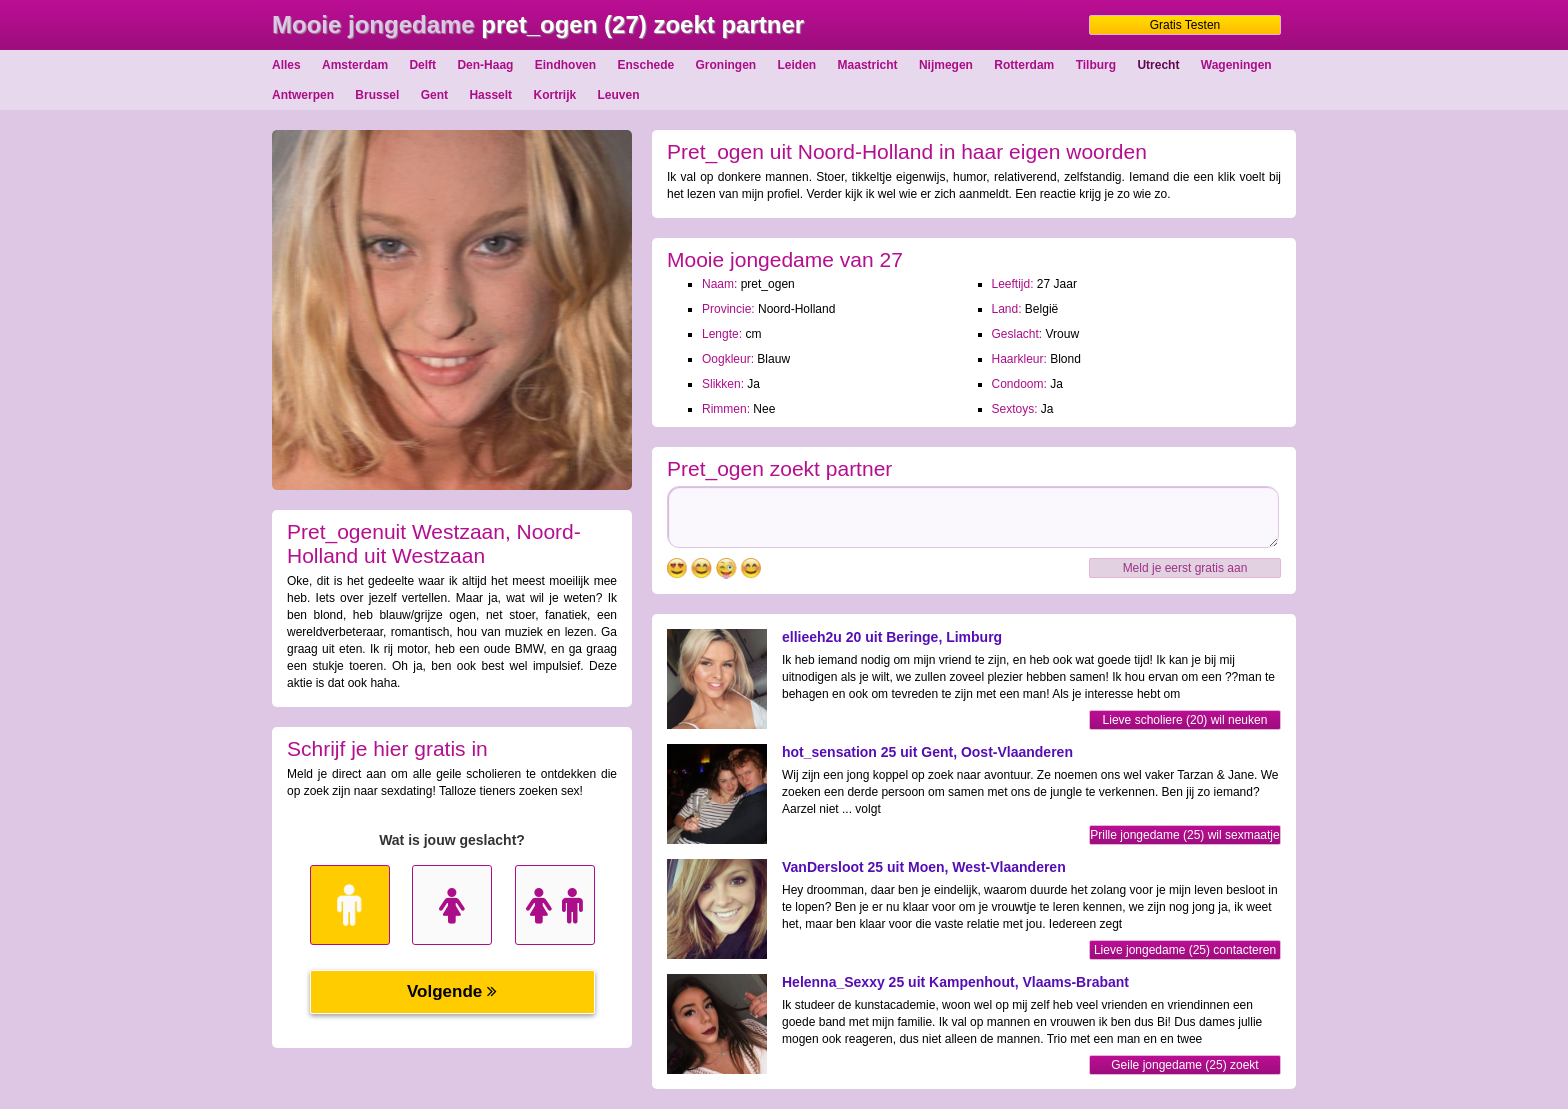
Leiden (797, 65)
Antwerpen (303, 95)
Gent (434, 95)
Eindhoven (565, 65)
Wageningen (1236, 65)
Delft (422, 65)
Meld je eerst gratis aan (1185, 568)
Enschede (645, 65)
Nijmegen (946, 65)
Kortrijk (554, 95)
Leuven (619, 95)
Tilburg (1096, 65)
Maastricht (868, 65)
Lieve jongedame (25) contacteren (1185, 950)
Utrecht (1158, 65)
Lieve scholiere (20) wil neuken (1185, 720)
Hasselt (490, 95)
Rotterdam (1024, 65)
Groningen (726, 65)
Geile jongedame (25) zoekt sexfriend (1184, 1066)
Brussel (377, 95)
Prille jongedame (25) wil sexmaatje (1184, 835)
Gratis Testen (1185, 25)
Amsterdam (355, 65)
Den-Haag (485, 65)
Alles (286, 65)
